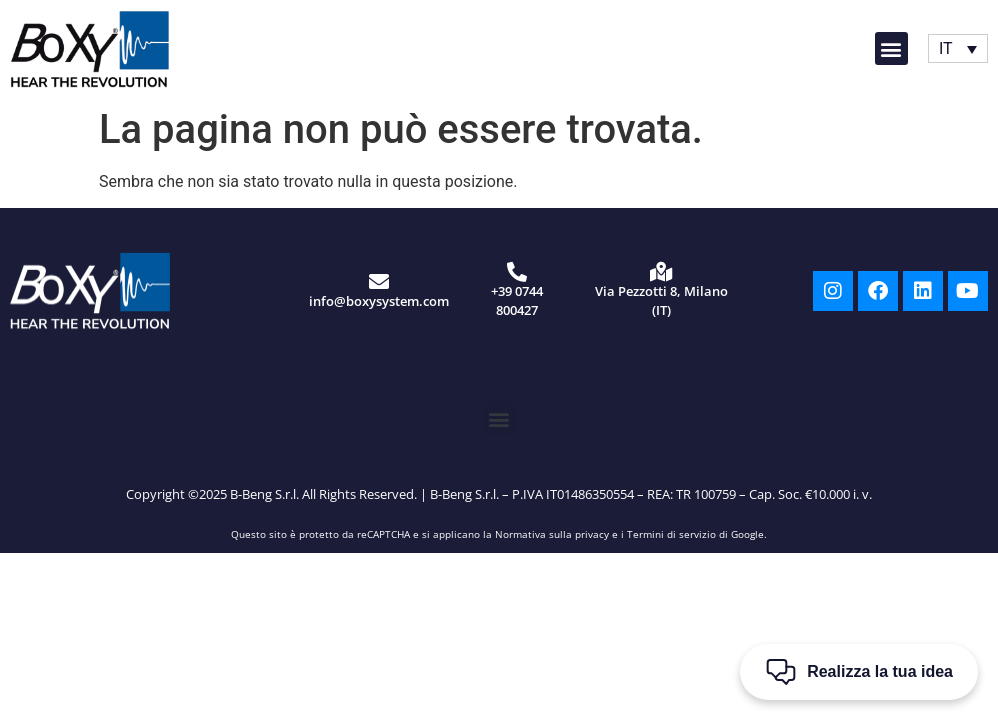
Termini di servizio (671, 534)
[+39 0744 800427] (517, 272)
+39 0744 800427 (517, 300)
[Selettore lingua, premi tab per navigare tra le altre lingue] (958, 48)
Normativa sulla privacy (552, 534)
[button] (891, 48)
